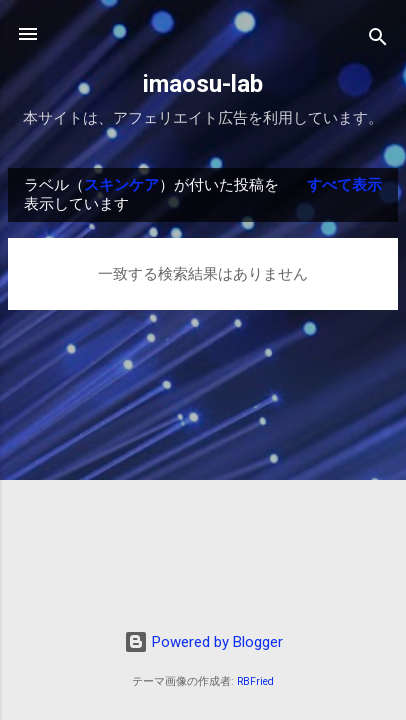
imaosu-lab (203, 84)
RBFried (255, 681)
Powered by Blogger (203, 642)
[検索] (378, 40)
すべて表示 (344, 185)
